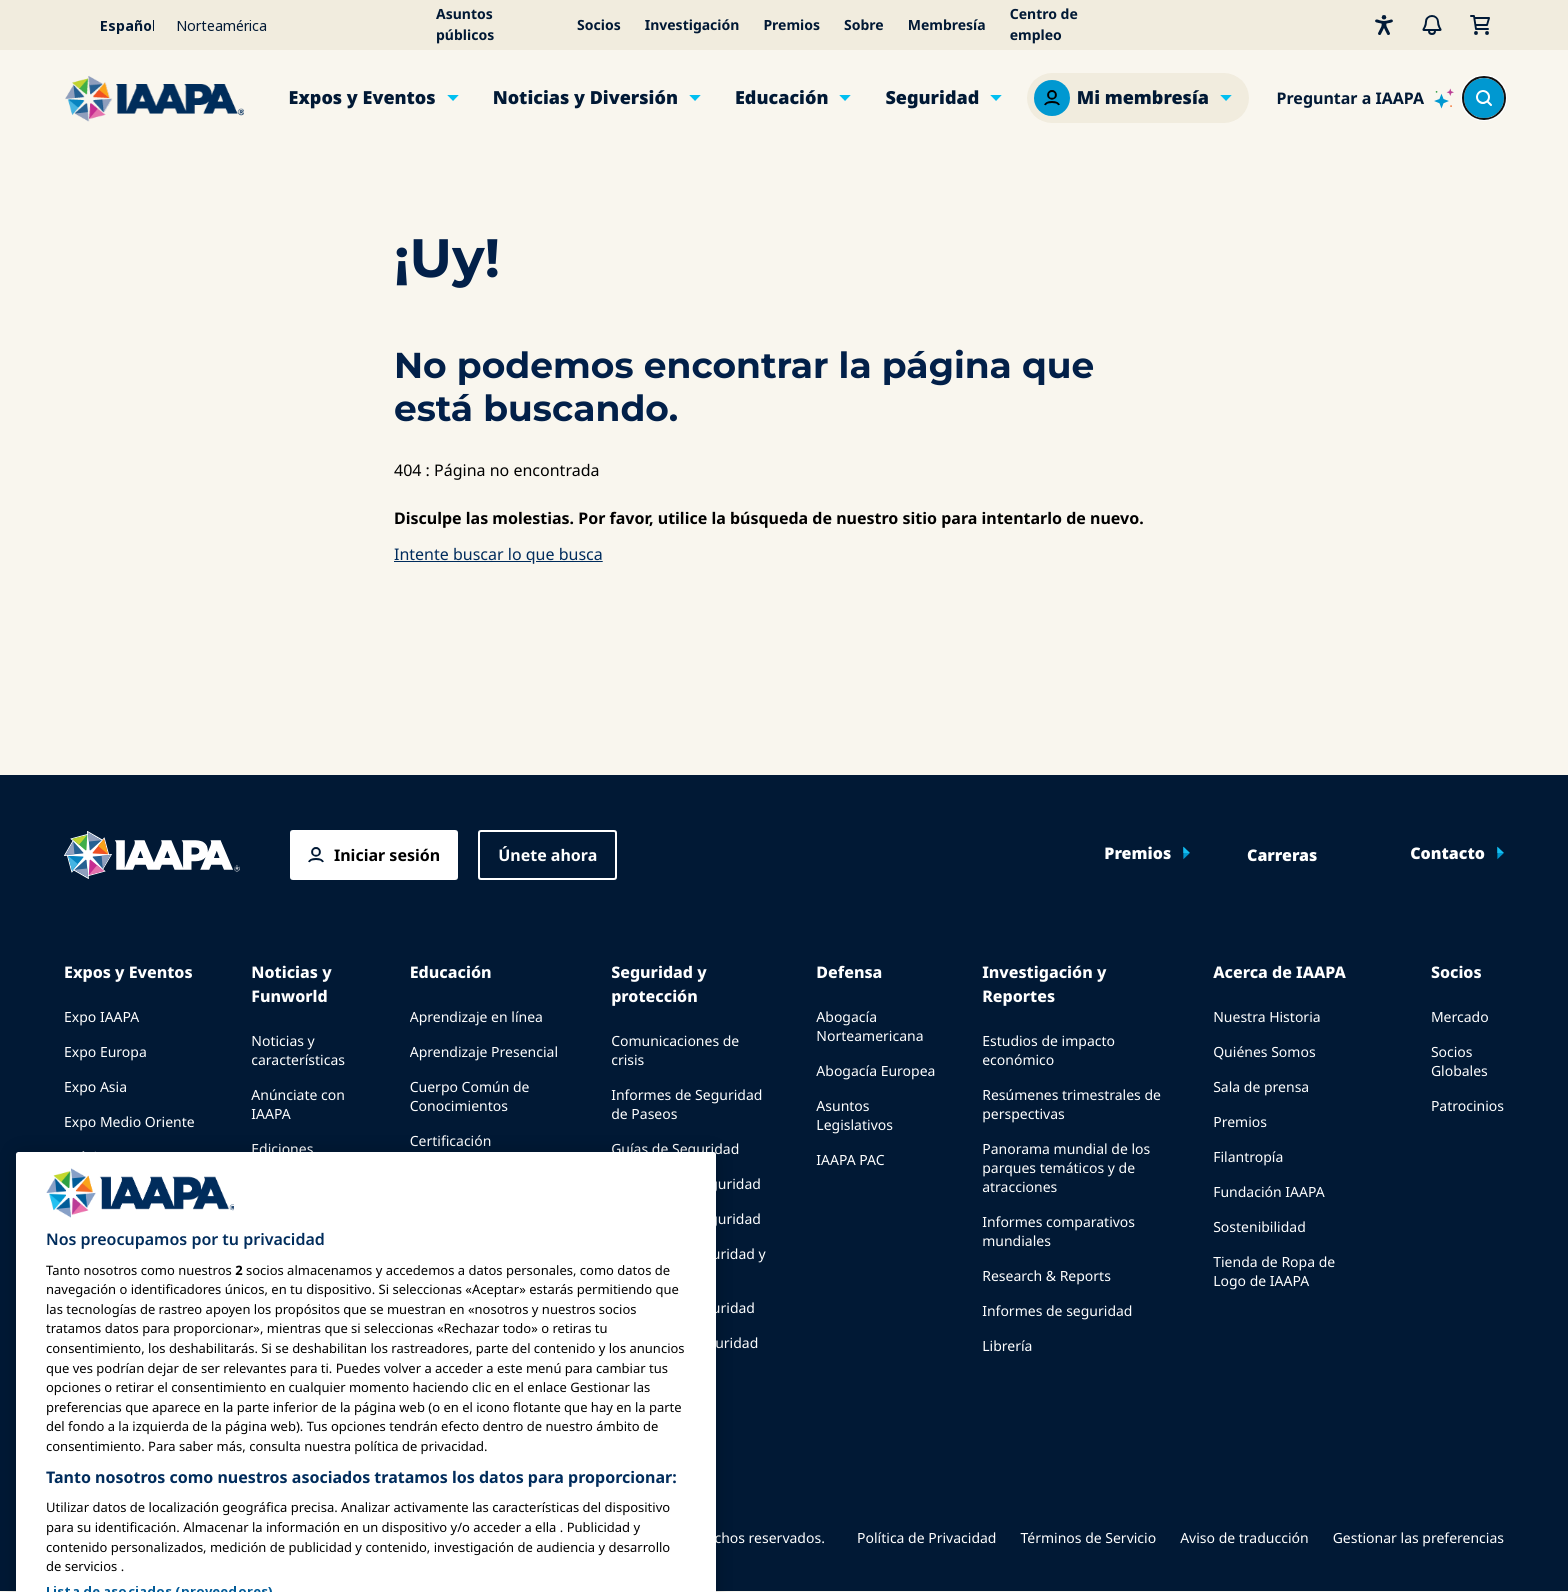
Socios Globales (1459, 1062)
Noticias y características (298, 1051)
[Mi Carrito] (1480, 25)
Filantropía (1248, 1157)
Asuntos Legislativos (854, 1116)
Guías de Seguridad (675, 1149)
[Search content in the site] (1484, 98)
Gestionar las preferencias (1418, 1538)
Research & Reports (1046, 1276)
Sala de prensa (1261, 1087)
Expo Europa (105, 1052)
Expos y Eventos (362, 98)
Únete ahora (547, 855)
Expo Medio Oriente (129, 1122)
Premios (791, 25)
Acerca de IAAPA (1279, 972)
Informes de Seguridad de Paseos (686, 1105)
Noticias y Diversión (585, 98)
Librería (1007, 1346)
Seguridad (932, 98)
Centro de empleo (1044, 25)
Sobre (864, 25)
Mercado (1460, 1017)
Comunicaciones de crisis (675, 1051)
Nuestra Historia (1266, 1017)
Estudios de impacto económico (1048, 1051)
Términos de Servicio (1088, 1538)
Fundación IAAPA (1268, 1192)
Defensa (849, 972)
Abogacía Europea (875, 1071)
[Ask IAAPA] (1365, 98)
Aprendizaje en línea (476, 1017)
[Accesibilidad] (1384, 25)
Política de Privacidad (926, 1538)
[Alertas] (1432, 25)
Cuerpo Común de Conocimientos (470, 1097)
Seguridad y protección (658, 984)
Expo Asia (95, 1087)
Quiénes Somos (1264, 1052)
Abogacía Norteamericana (869, 1027)
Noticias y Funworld (291, 984)
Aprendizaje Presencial (484, 1052)
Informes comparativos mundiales (1058, 1232)
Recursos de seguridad (686, 1184)
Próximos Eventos (122, 1157)
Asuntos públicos (465, 25)
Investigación (692, 25)
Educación (782, 98)
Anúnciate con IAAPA (298, 1105)
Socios (599, 25)
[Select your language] (114, 25)
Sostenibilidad (1259, 1227)
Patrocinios (1467, 1106)
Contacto (1447, 853)
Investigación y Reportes (1044, 984)
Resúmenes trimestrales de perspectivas (1071, 1105)
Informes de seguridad (1057, 1311)
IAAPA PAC (850, 1160)
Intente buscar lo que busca (498, 554)
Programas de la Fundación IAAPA (465, 1186)
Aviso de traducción (1244, 1538)
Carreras (1282, 855)
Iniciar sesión (387, 855)
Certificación (451, 1141)
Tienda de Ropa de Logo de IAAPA (1274, 1272)
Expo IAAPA (101, 1017)
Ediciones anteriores (284, 1159)
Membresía (947, 25)
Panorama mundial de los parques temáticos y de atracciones (1066, 1168)
